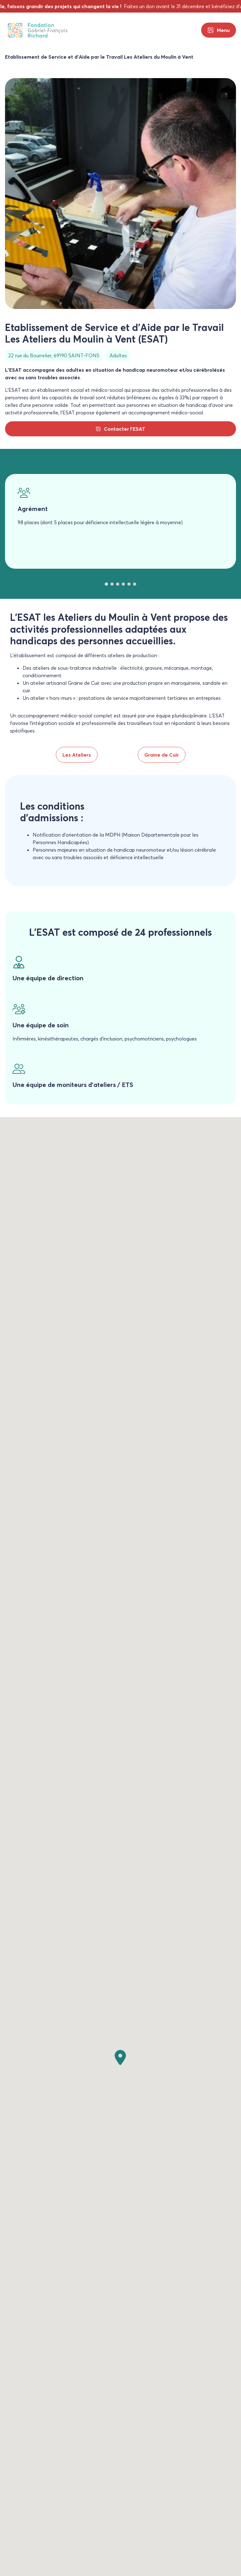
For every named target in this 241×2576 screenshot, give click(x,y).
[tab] (106, 584)
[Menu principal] (218, 30)
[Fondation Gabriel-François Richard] (37, 30)
